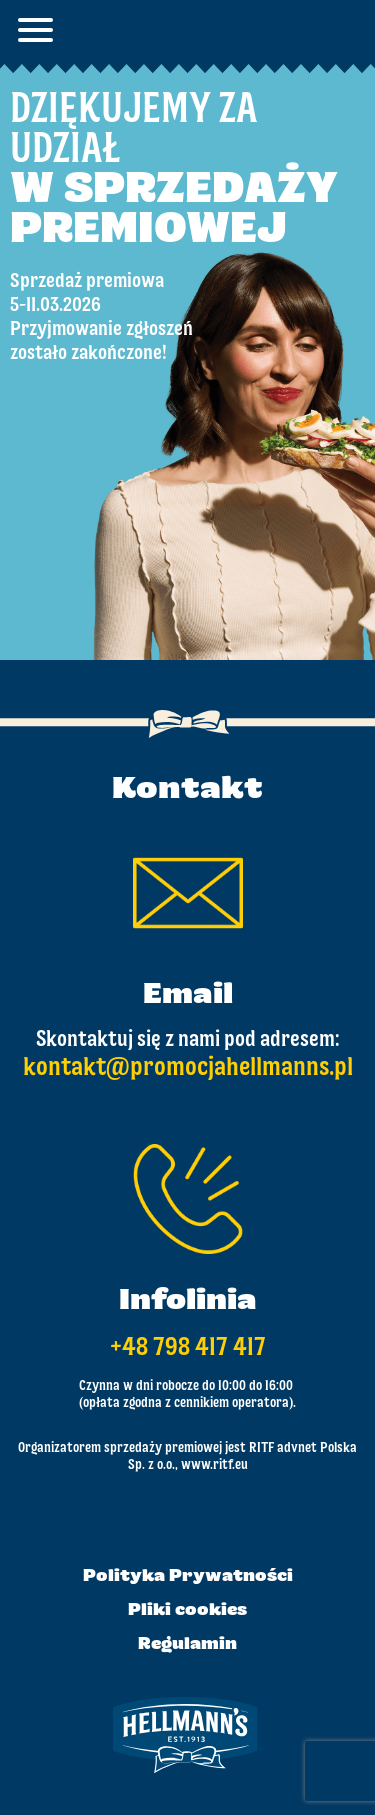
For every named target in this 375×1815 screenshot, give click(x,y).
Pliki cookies (187, 1611)
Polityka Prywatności (188, 1577)
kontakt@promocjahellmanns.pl (188, 1068)
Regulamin (187, 1645)
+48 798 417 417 (188, 1348)
